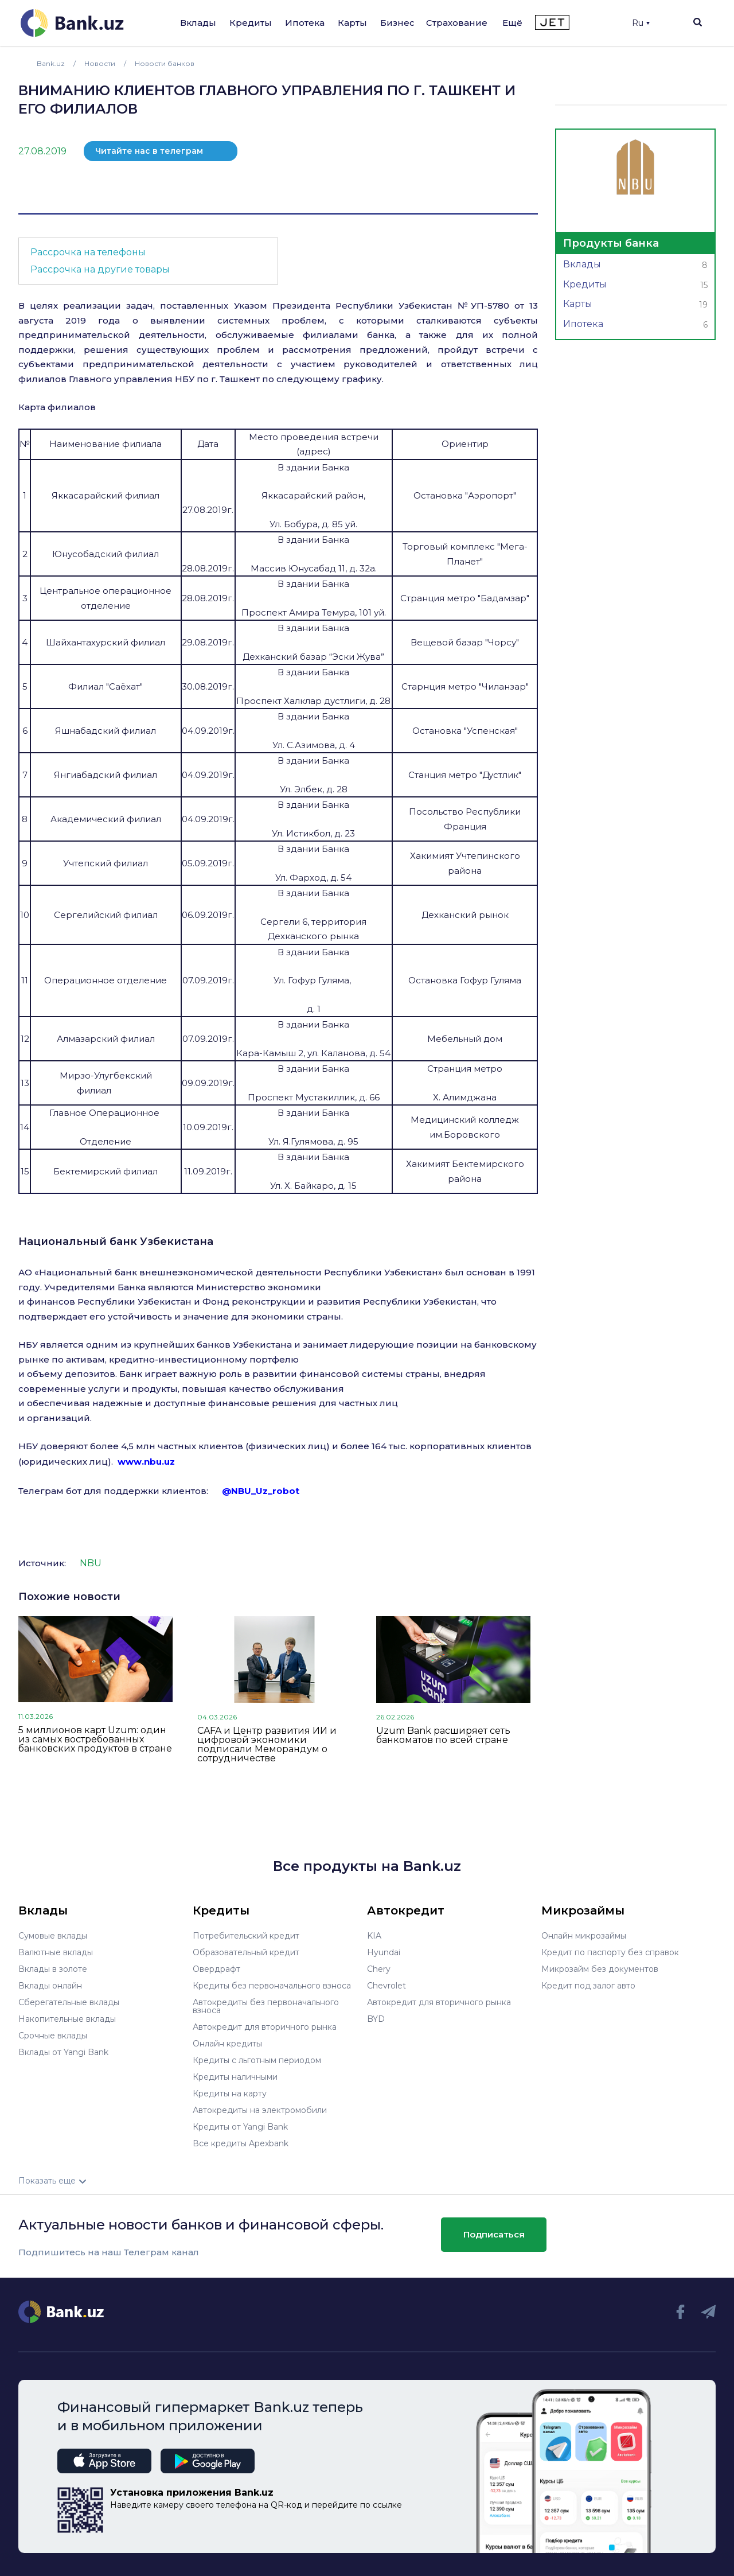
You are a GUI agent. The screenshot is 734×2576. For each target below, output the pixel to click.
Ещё (512, 22)
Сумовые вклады (52, 1936)
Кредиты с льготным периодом (257, 2060)
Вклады (198, 22)
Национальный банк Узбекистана (115, 1241)
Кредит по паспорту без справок (610, 1952)
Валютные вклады (55, 1952)
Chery (379, 1969)
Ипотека (305, 22)
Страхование (456, 22)
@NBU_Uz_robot (260, 1490)
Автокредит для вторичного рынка (265, 2027)
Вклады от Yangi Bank (63, 2052)
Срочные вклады (52, 2035)
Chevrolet (386, 1985)
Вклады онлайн (50, 1985)
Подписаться (494, 2234)
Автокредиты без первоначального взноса (266, 2006)
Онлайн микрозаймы (583, 1936)
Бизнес (397, 22)
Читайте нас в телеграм (149, 151)
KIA (374, 1936)
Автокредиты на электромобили (260, 2110)
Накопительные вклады (67, 2019)
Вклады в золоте (52, 1969)
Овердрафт (216, 1969)
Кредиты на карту (230, 2093)
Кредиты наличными (235, 2077)
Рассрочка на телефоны (88, 252)
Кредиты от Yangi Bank (240, 2127)
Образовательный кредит (246, 1952)
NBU (90, 1563)
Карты (352, 22)
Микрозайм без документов (599, 1969)
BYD (376, 2019)
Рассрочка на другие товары (100, 269)
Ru (641, 23)
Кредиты (250, 22)
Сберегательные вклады (68, 2002)
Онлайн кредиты (227, 2043)
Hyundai (383, 1952)
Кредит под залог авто (588, 1985)
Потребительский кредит (246, 1936)
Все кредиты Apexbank (240, 2143)
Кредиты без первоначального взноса (272, 1985)
